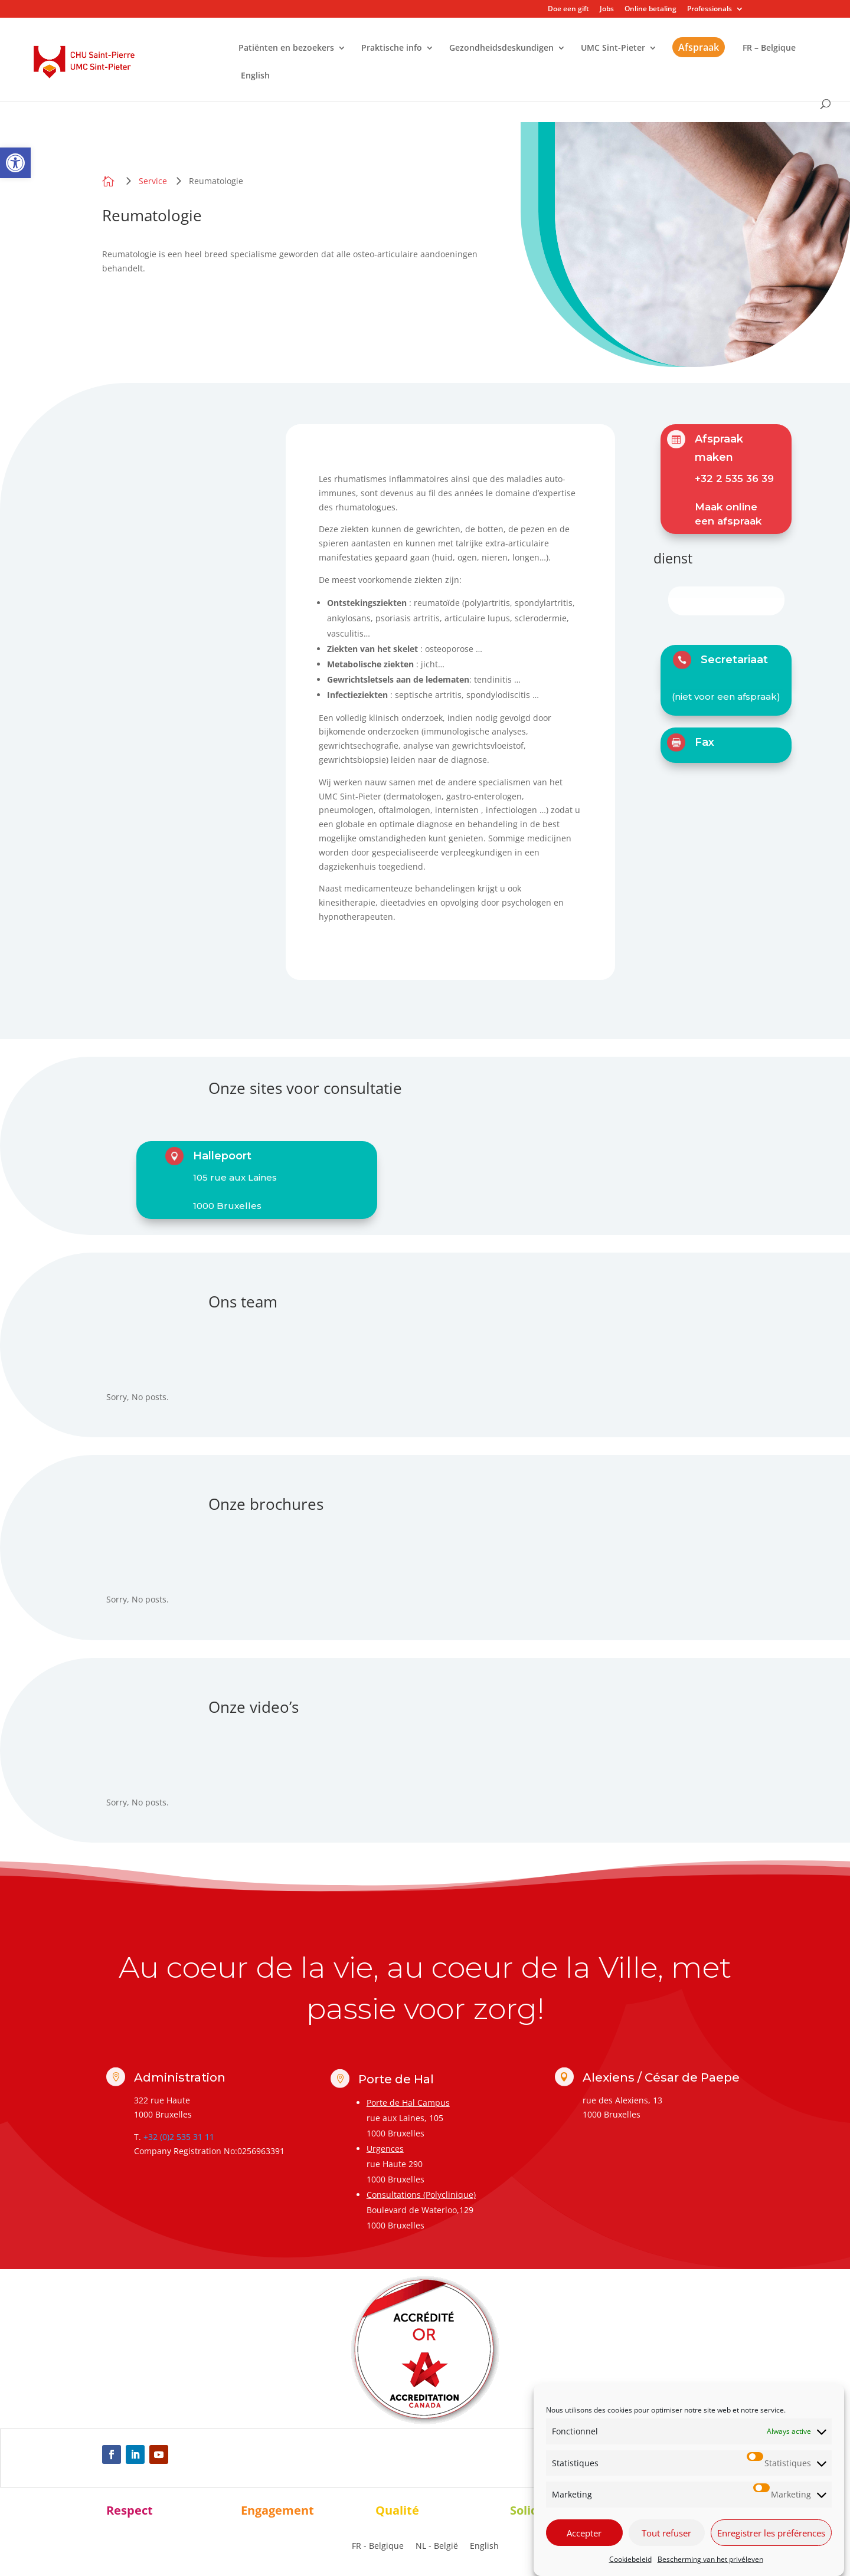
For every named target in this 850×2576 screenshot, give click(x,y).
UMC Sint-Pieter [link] (613, 48)
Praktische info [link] (391, 48)
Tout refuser (666, 2550)
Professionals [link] (709, 9)
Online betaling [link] (650, 9)
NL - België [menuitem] (437, 2545)
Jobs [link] (607, 9)
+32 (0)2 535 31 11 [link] (178, 2136)
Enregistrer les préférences (771, 2550)
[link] (15, 163)
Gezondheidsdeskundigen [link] (501, 48)
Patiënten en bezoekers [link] (286, 48)
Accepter (584, 2550)
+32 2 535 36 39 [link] (734, 478)
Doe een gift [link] (568, 9)
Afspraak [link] (698, 47)
